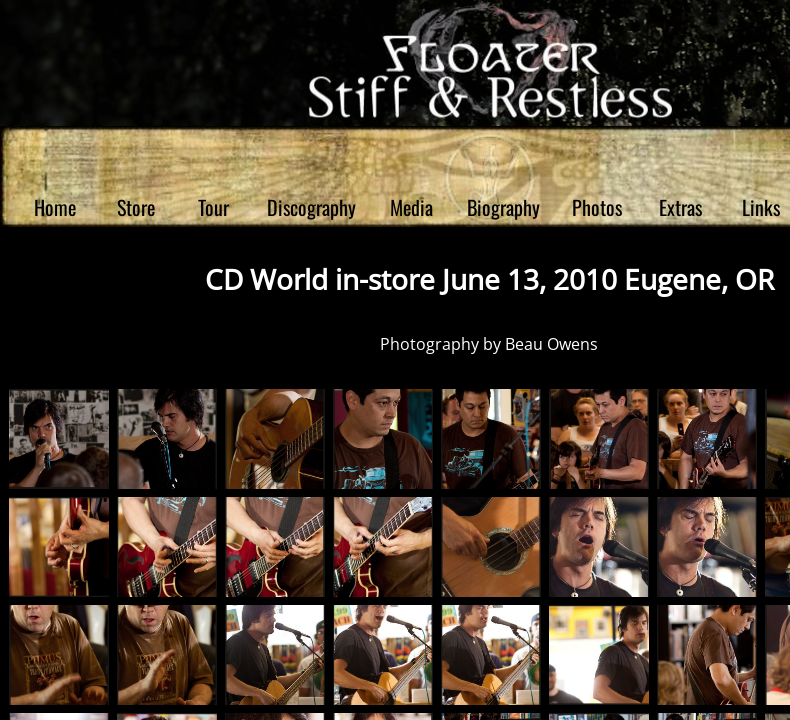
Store (136, 207)
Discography (311, 207)
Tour (213, 207)
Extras (680, 207)
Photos (597, 207)
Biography (503, 207)
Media (411, 207)
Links (761, 207)
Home (55, 207)
